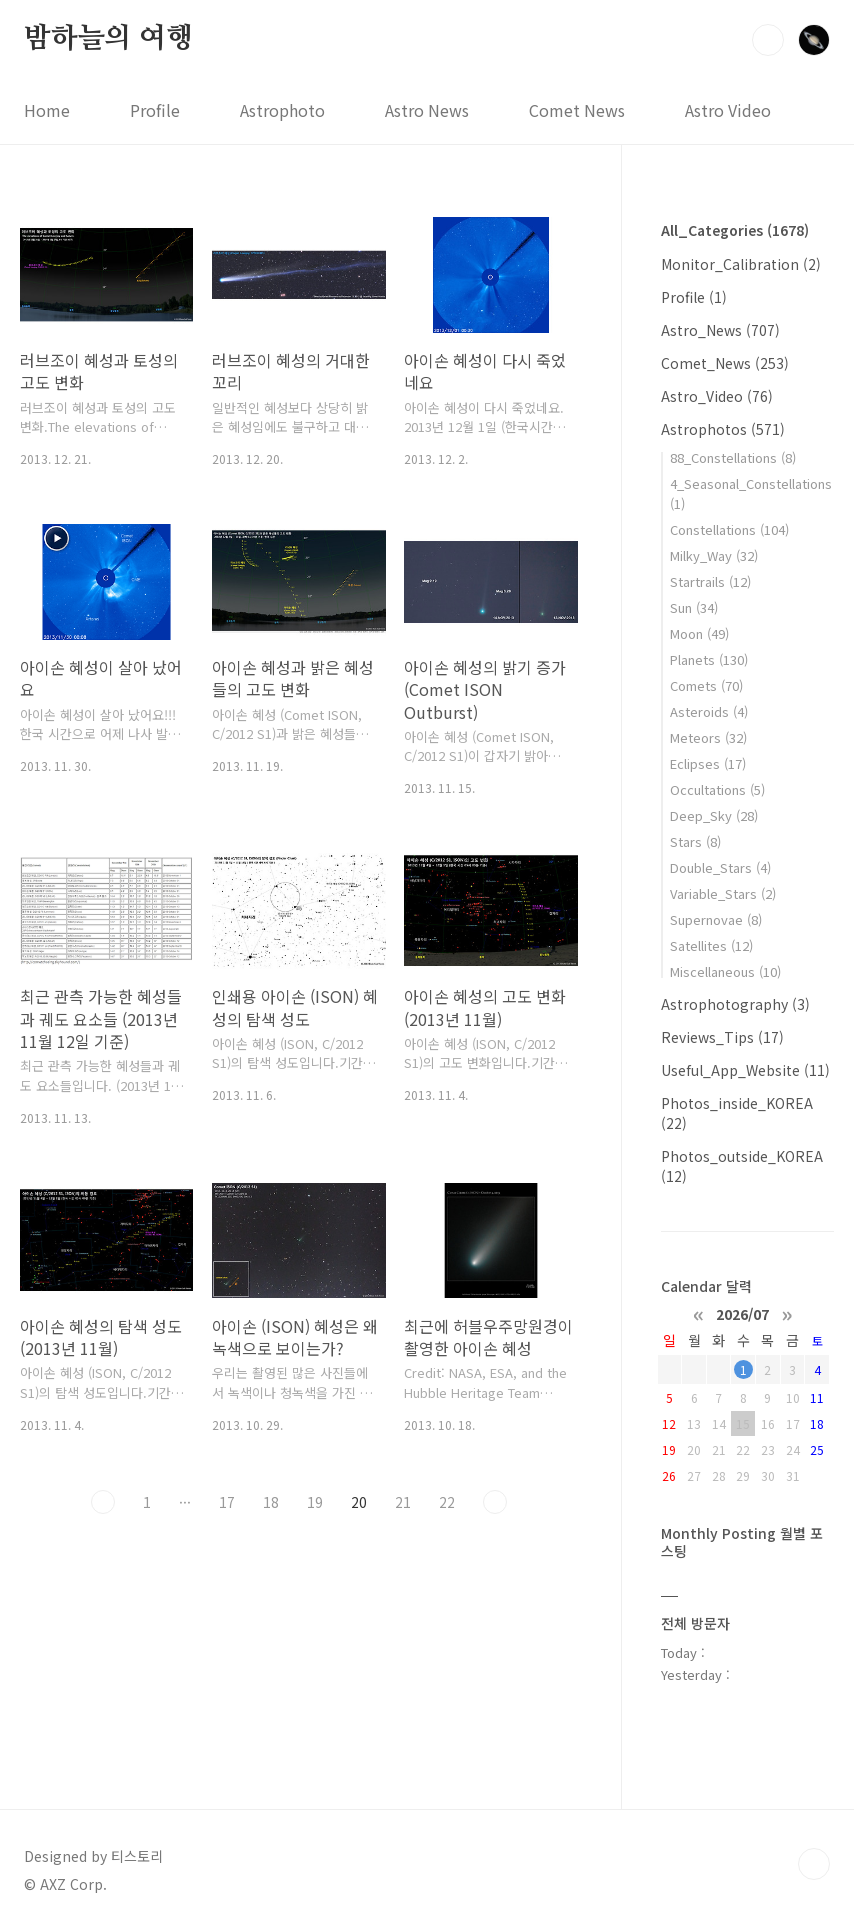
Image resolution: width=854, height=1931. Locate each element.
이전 (103, 1502)
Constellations (729, 529)
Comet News (577, 110)
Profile (155, 110)
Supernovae (716, 919)
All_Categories (735, 230)
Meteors (708, 737)
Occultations (717, 789)
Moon (699, 633)
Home (47, 110)
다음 (495, 1502)
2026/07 (742, 1313)
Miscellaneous (725, 971)
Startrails (710, 581)
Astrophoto (282, 110)
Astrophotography (735, 1004)
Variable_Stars (723, 893)
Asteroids (709, 711)
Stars (695, 841)
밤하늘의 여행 (108, 39)
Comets (706, 685)
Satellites (711, 945)
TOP (814, 1864)
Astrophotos (723, 429)
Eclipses (708, 763)
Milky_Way (714, 555)
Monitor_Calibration (741, 264)
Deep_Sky (714, 815)
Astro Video (728, 110)
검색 (768, 40)
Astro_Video (717, 396)
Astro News (427, 110)
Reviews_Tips (722, 1037)
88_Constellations (733, 457)
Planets (709, 659)
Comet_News (725, 363)
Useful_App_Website (745, 1070)
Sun (694, 607)
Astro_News (720, 330)
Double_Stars (720, 867)
